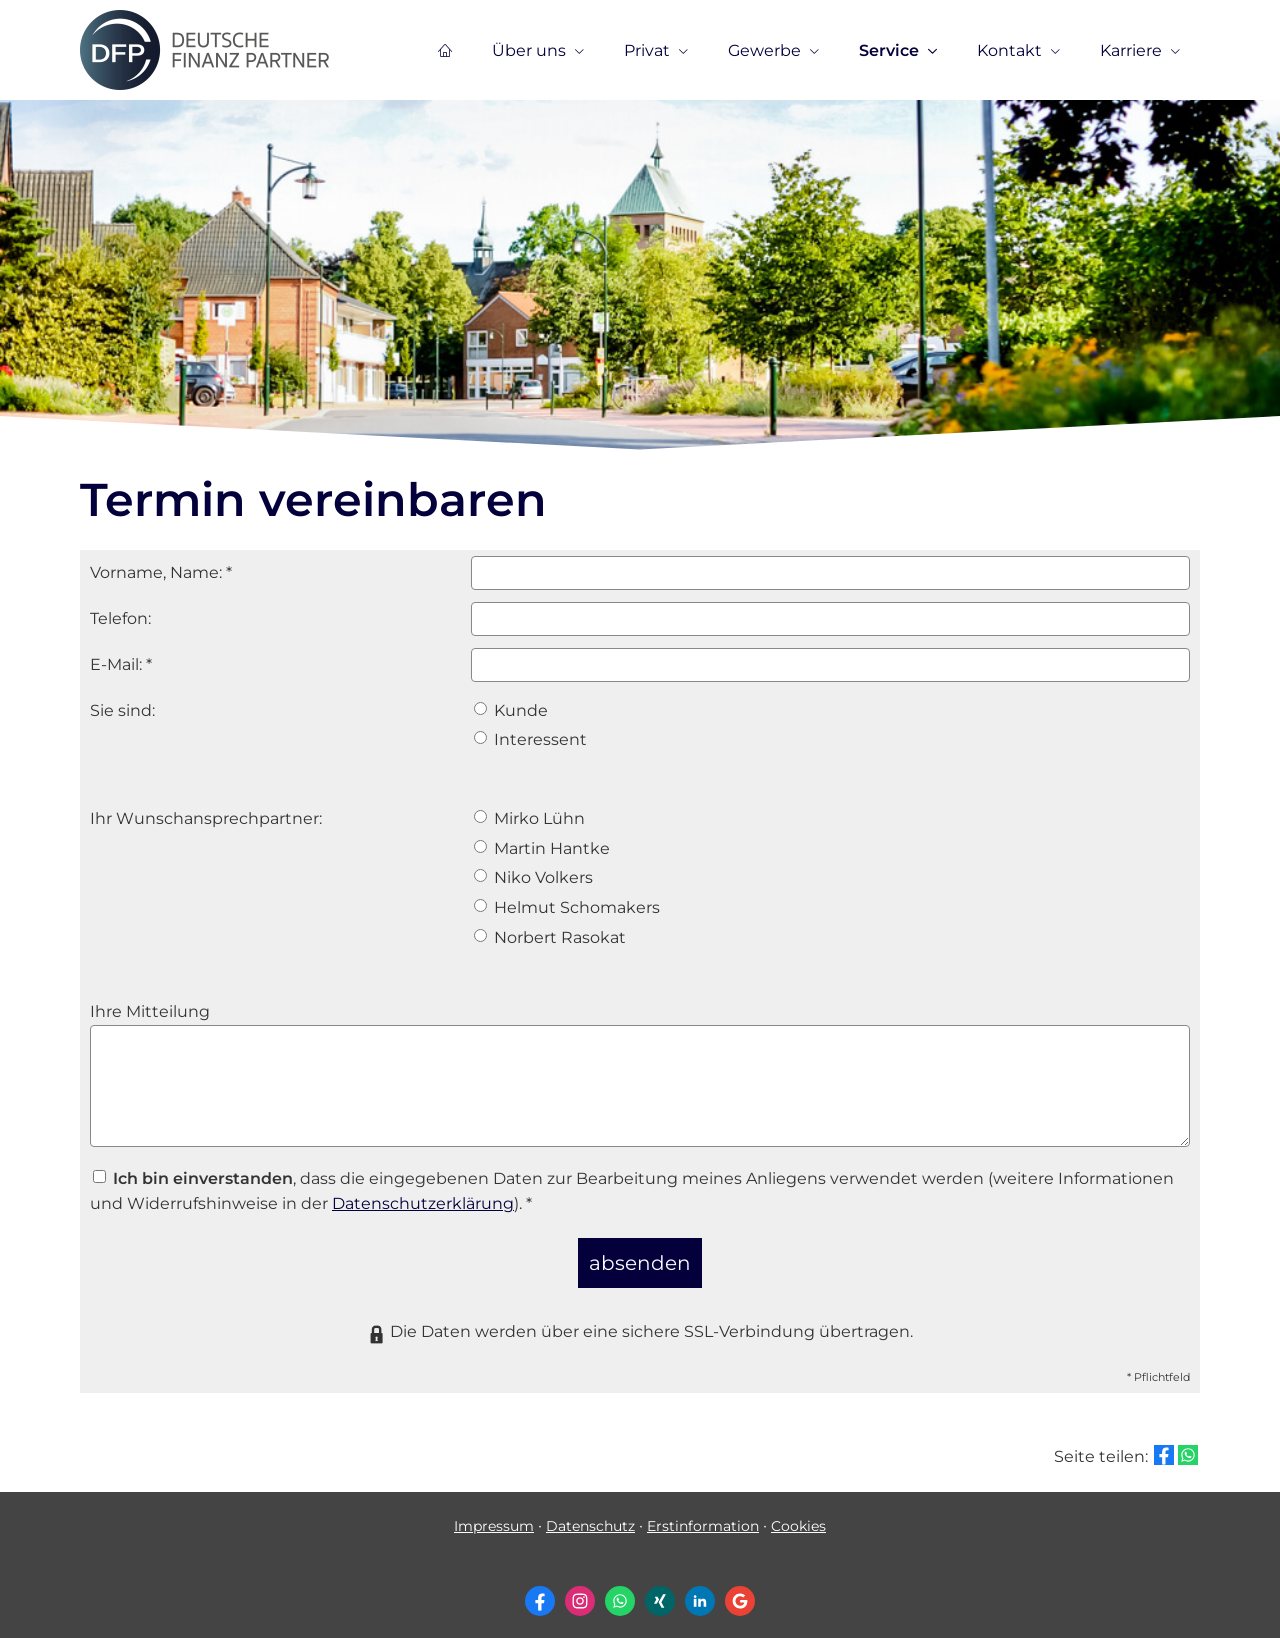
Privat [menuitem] (647, 51)
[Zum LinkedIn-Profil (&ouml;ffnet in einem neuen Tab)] (700, 1588)
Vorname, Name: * (161, 572)
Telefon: (120, 618)
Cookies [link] (798, 1514)
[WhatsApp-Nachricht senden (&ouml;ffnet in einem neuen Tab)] (620, 1588)
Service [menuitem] (889, 51)
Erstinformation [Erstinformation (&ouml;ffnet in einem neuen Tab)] (703, 1514)
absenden (640, 1256)
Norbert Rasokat (550, 937)
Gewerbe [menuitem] (764, 51)
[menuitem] (445, 51)
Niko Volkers (533, 877)
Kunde (511, 710)
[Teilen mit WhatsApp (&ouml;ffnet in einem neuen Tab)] (1188, 1443)
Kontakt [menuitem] (1009, 51)
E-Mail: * (121, 664)
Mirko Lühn (529, 818)
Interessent (530, 739)
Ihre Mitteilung (150, 1011)
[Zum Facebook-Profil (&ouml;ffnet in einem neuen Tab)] (540, 1588)
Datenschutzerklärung (423, 1203)
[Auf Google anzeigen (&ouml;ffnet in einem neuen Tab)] (740, 1588)
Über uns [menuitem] (529, 51)
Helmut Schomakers (567, 907)
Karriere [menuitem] (1131, 51)
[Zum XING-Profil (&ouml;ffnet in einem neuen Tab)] (660, 1588)
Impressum (494, 1514)
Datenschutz (590, 1514)
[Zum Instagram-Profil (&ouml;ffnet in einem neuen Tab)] (580, 1588)
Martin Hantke (542, 848)
